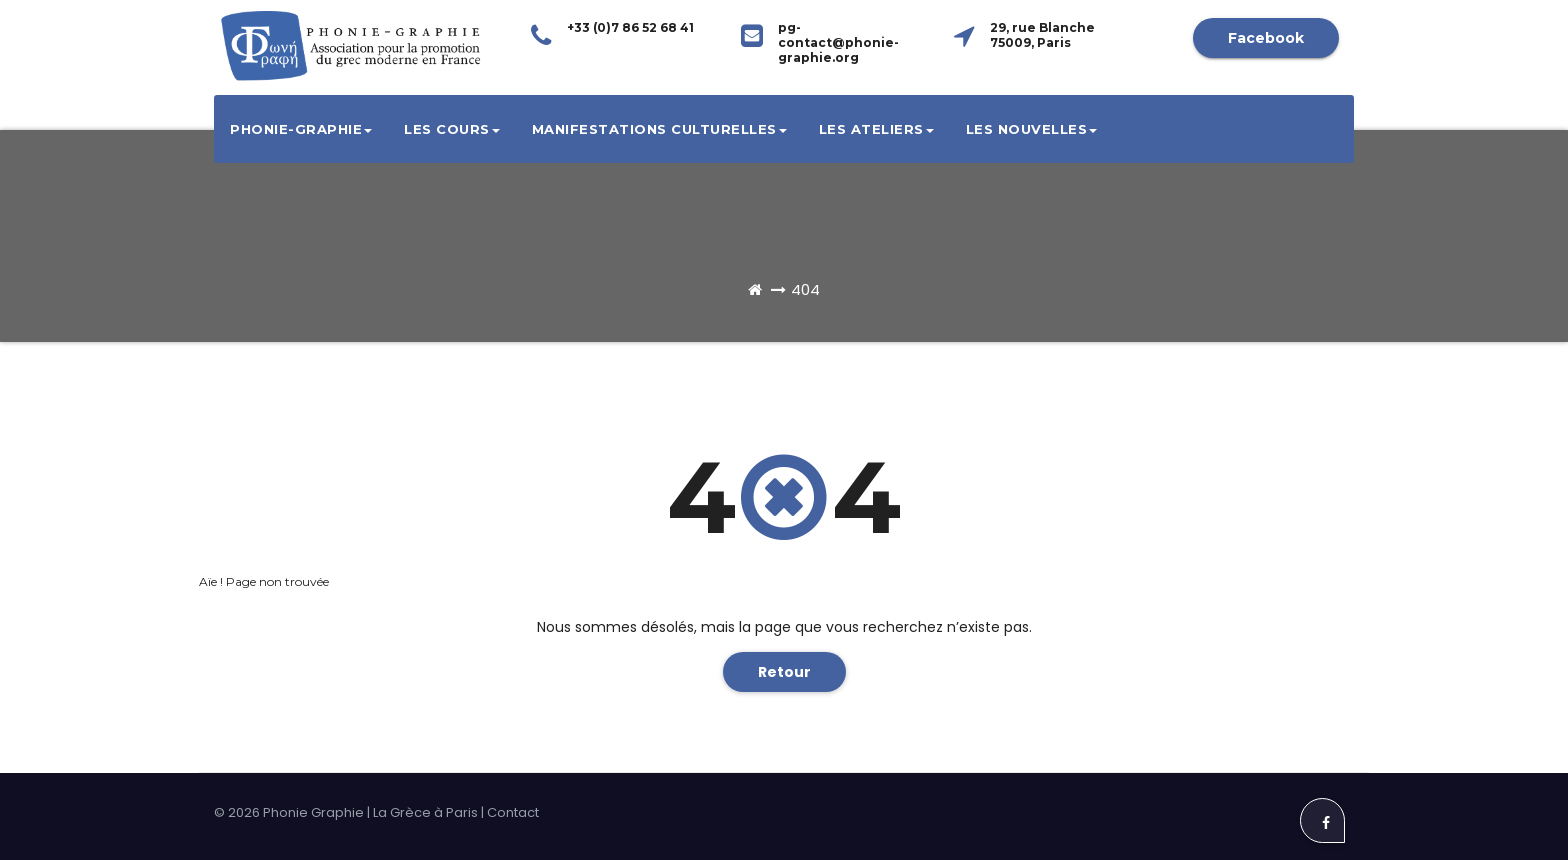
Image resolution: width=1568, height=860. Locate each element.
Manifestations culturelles (659, 129)
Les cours (452, 129)
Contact (513, 812)
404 (805, 289)
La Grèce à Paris (425, 812)
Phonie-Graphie (301, 129)
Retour (784, 672)
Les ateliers (876, 129)
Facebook (1266, 38)
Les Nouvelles (1032, 129)
